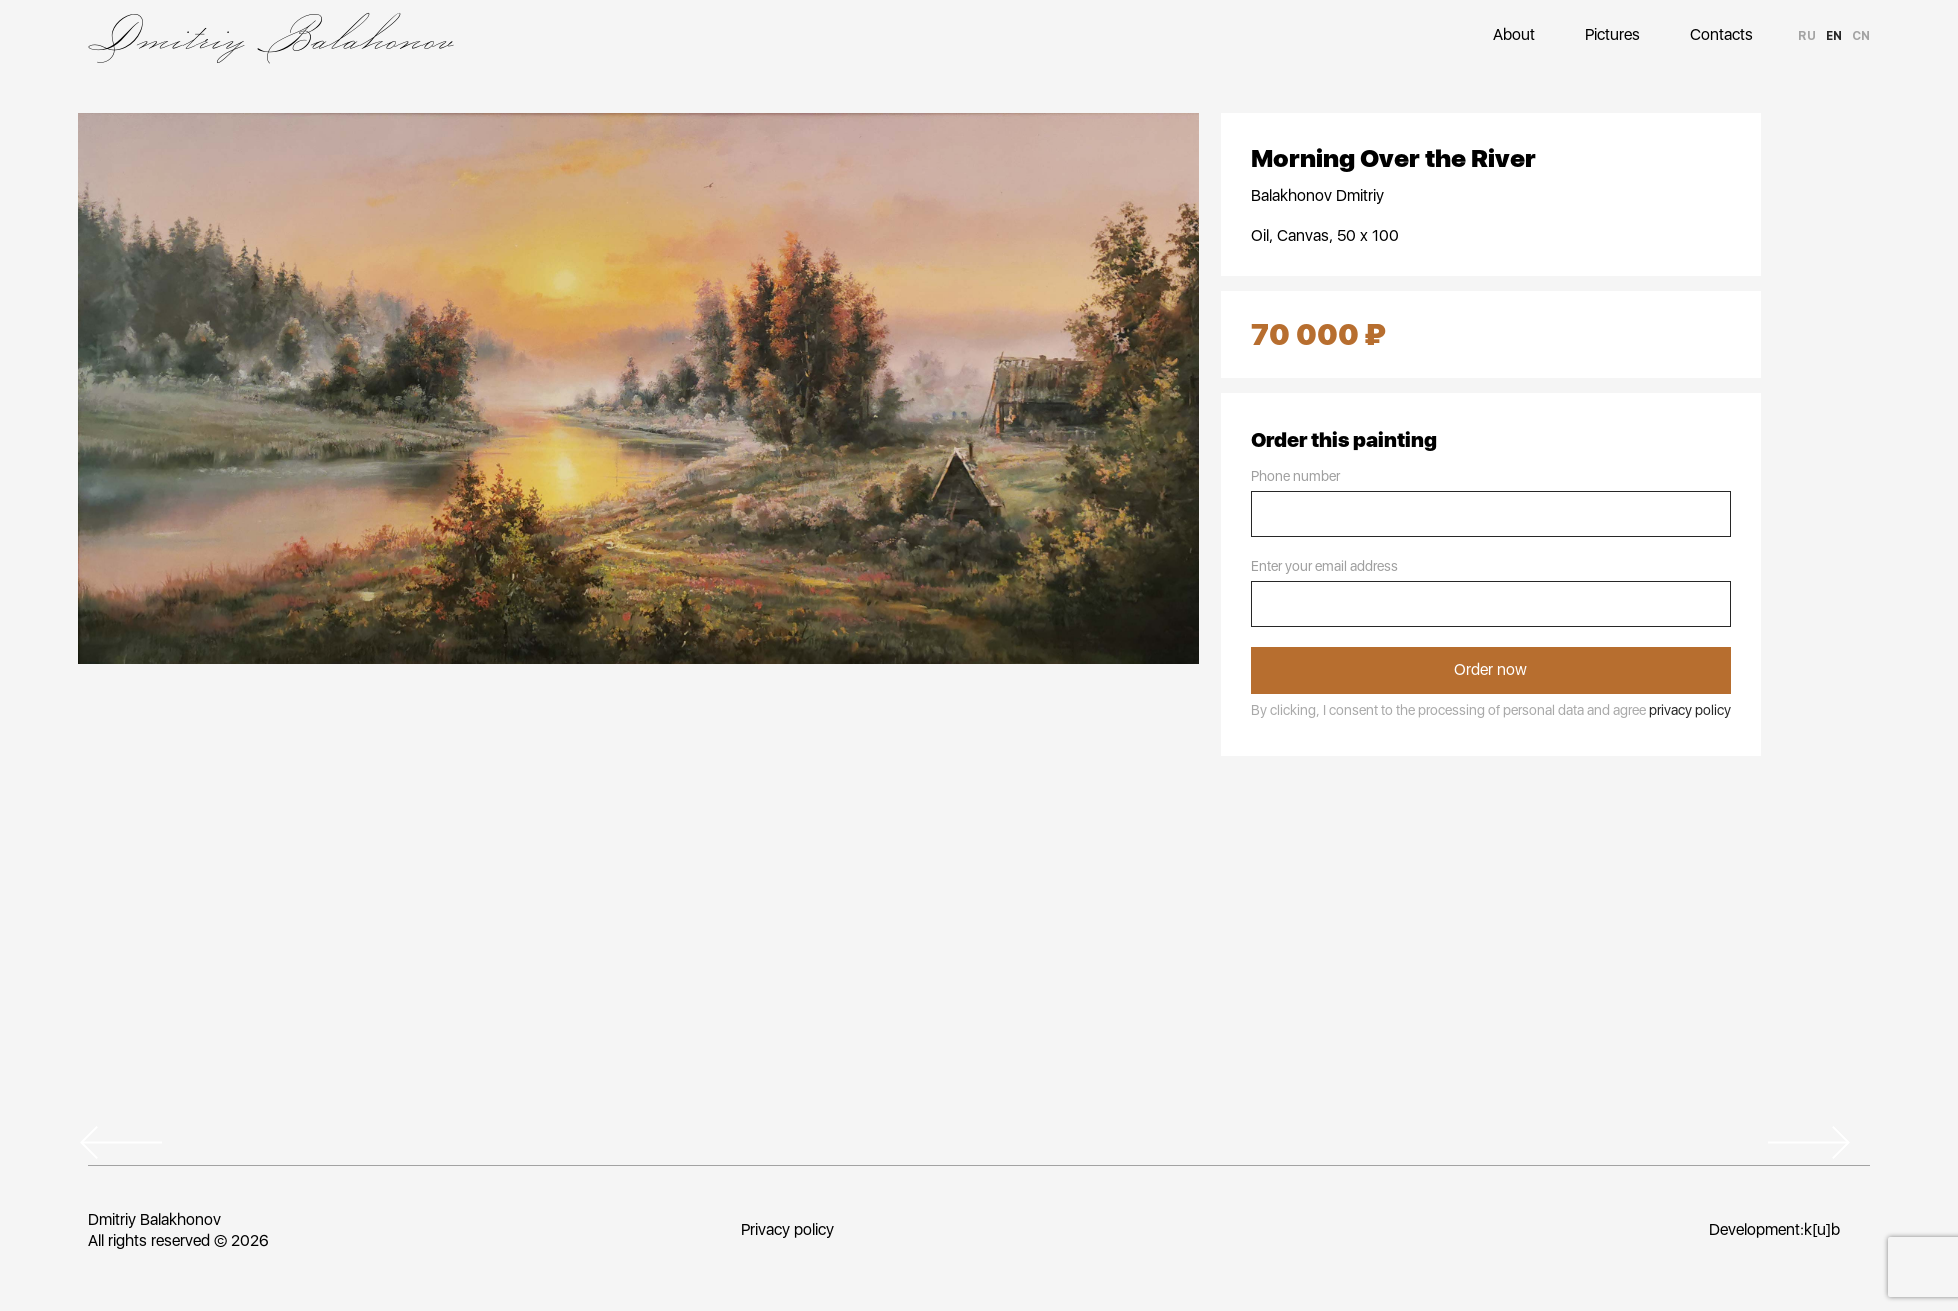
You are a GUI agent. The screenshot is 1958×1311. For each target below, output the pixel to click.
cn (1861, 36)
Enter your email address (1324, 566)
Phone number (1295, 476)
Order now (1490, 669)
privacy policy (1690, 710)
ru (1807, 36)
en (1834, 36)
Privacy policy (786, 1229)
